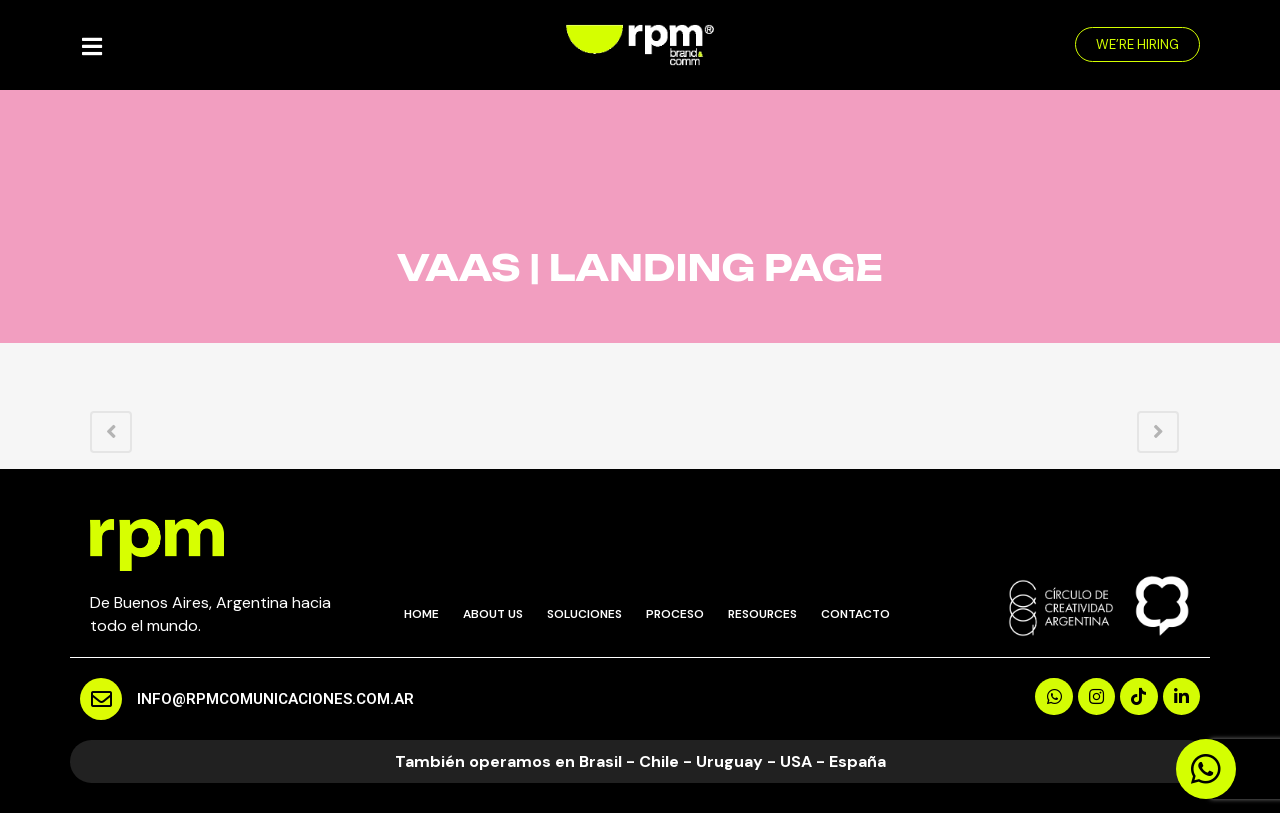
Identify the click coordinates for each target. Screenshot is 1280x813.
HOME (421, 614)
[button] (1137, 44)
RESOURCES (762, 614)
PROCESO (675, 614)
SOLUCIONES (584, 614)
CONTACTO (855, 614)
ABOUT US (493, 614)
